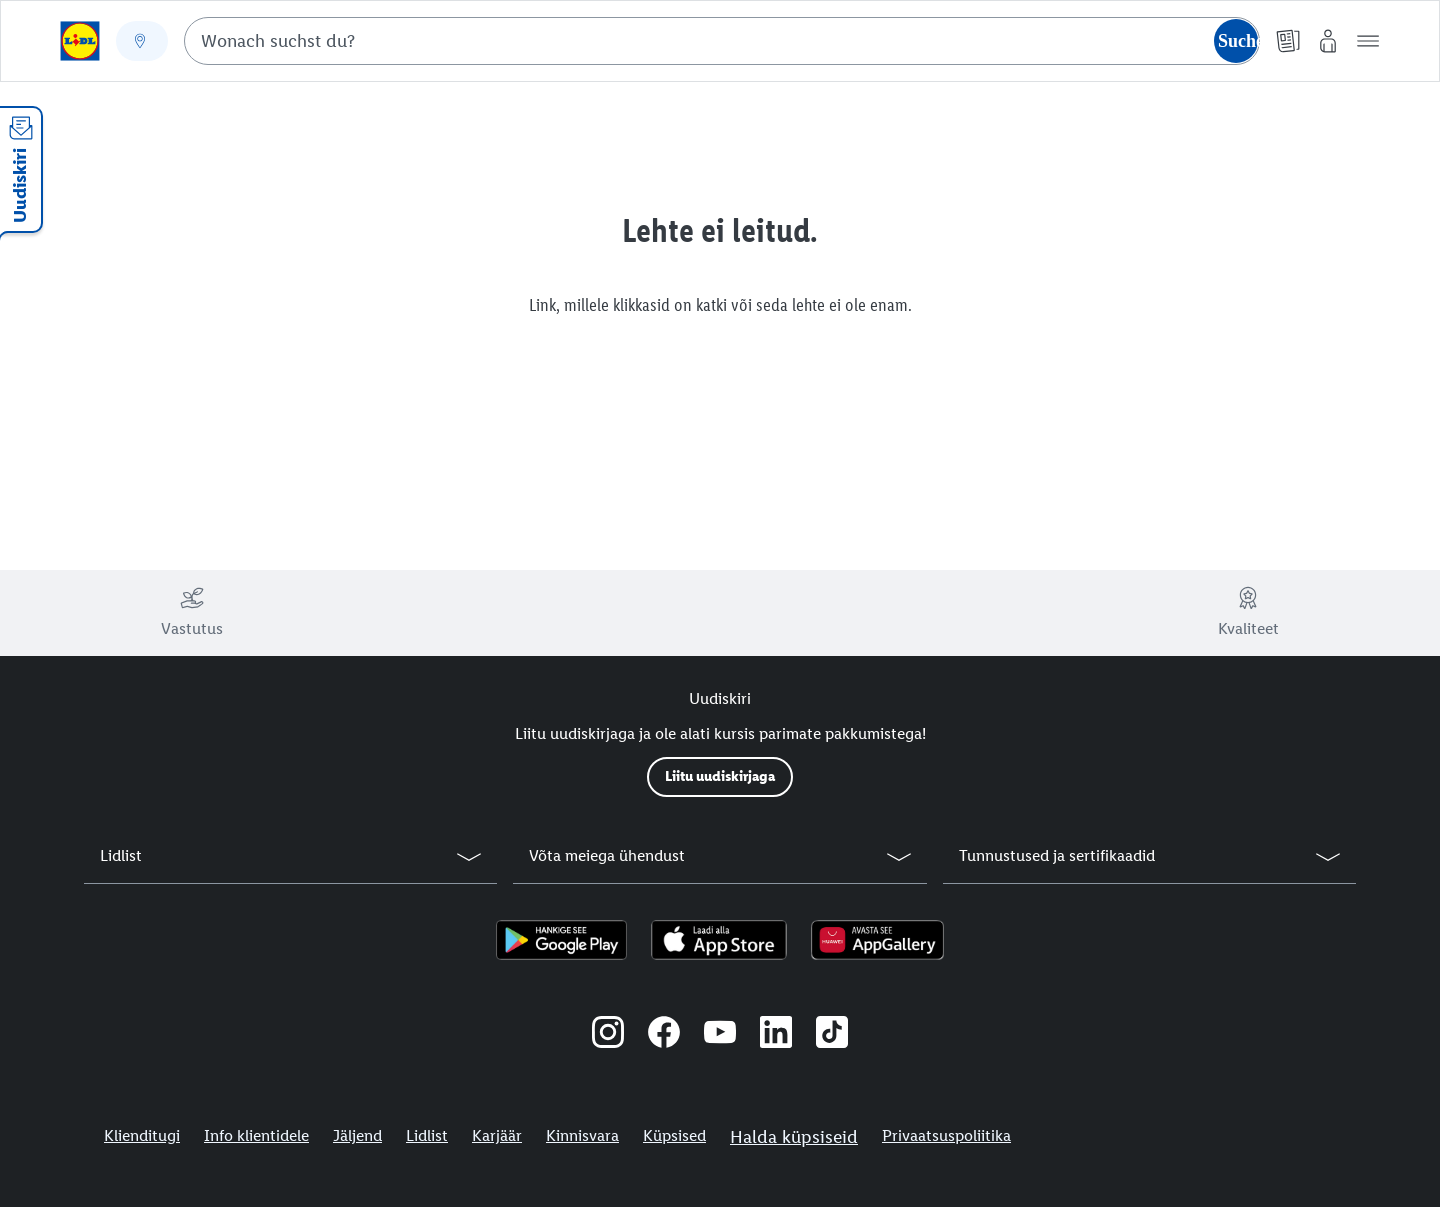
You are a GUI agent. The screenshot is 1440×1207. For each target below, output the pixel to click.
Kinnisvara (582, 1135)
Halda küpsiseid (794, 1137)
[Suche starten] (1236, 41)
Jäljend (357, 1135)
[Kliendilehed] (1288, 41)
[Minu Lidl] (1328, 41)
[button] (1368, 41)
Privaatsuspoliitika (946, 1135)
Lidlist (427, 1135)
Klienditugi (142, 1135)
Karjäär (497, 1135)
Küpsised (674, 1135)
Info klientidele (256, 1135)
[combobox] (722, 41)
